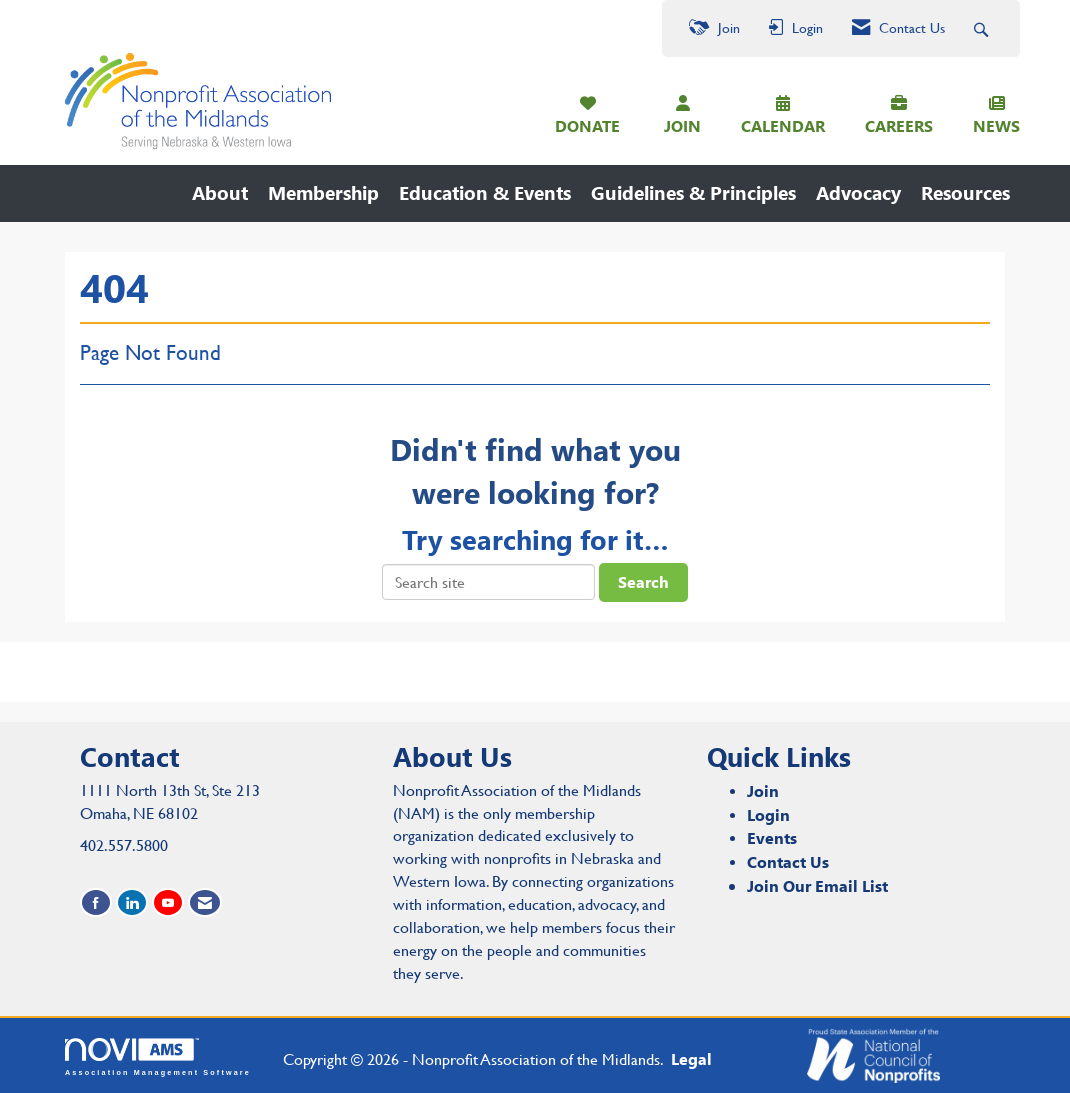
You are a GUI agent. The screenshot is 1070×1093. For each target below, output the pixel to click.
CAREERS (899, 125)
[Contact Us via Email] (205, 902)
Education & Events (485, 192)
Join (763, 790)
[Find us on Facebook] (96, 902)
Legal (691, 1058)
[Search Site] (983, 28)
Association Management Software (158, 1056)
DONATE (587, 125)
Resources (965, 192)
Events (772, 837)
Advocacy (858, 192)
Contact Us (788, 861)
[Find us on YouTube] (168, 902)
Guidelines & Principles (693, 192)
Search (643, 581)
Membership (323, 192)
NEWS (996, 125)
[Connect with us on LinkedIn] (132, 902)
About (220, 192)
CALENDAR (783, 125)
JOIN (682, 125)
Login (768, 814)
